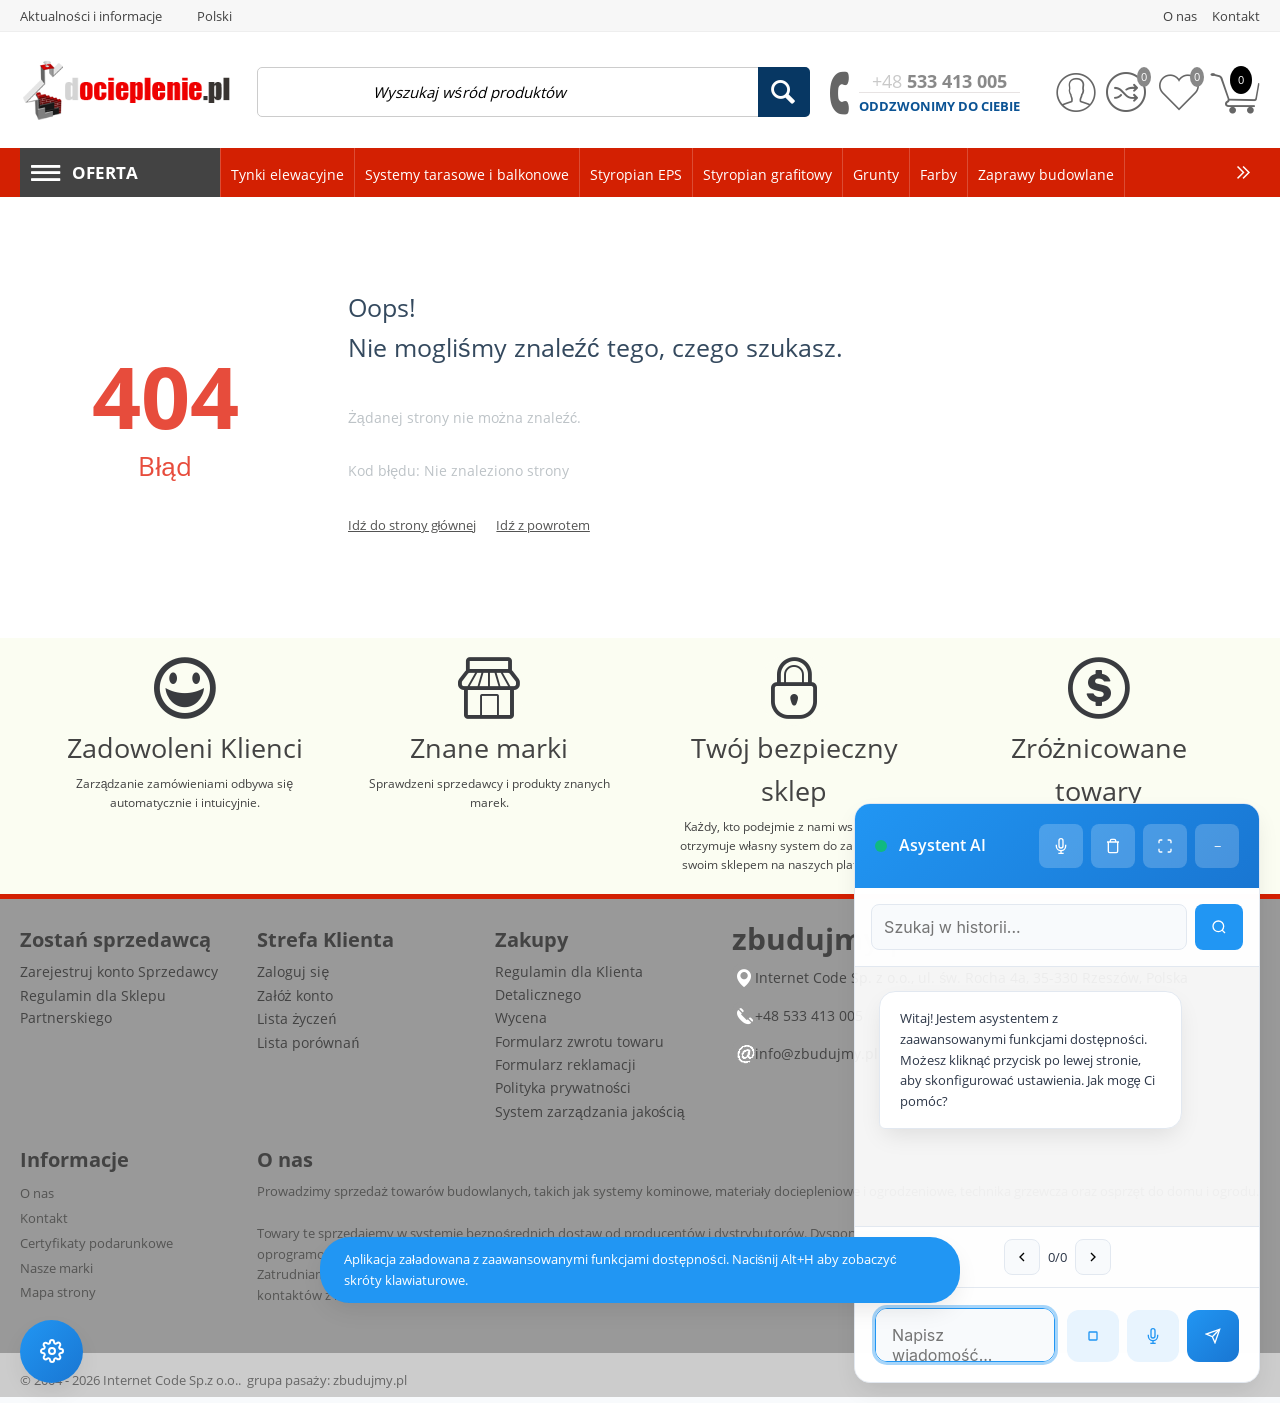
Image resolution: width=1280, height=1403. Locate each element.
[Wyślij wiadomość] (1213, 1336)
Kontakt (44, 1224)
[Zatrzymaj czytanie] (1093, 1336)
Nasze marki (56, 1274)
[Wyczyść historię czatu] (1113, 826)
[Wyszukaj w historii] (1219, 907)
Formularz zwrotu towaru (579, 1047)
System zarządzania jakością (590, 1117)
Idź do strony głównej (412, 525)
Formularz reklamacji (565, 1070)
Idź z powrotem (543, 525)
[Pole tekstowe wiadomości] (958, 1335)
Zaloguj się (293, 978)
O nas (37, 1200)
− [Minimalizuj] (1217, 826)
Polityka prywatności (563, 1094)
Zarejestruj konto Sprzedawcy (119, 978)
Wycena (521, 1024)
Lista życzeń (296, 1025)
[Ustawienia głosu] (1061, 826)
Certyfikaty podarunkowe (96, 1249)
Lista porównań (308, 1048)
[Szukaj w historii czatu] (1022, 907)
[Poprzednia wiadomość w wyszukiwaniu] (1015, 1257)
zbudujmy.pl (370, 1386)
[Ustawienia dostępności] (52, 1351)
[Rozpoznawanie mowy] (1153, 1336)
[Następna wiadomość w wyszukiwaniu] (1086, 1257)
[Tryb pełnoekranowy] (1165, 826)
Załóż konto (294, 1001)
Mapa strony (58, 1299)
